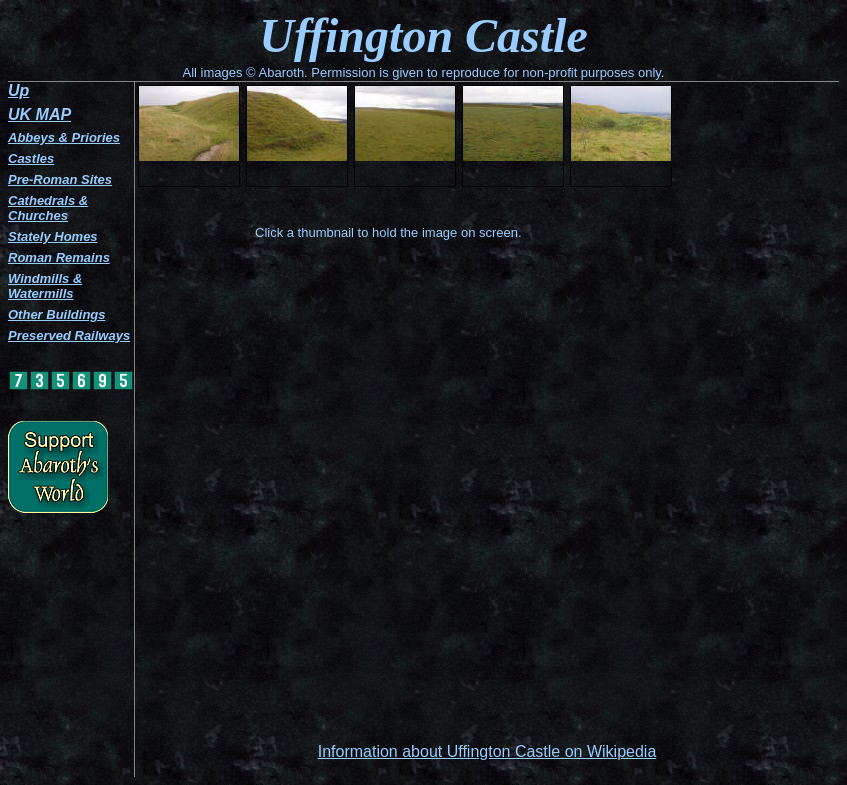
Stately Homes (53, 236)
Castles (31, 158)
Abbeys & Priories (64, 137)
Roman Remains (59, 257)
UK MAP (39, 114)
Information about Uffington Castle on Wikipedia (487, 751)
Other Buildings (57, 314)
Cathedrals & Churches (48, 208)
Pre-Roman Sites (60, 179)
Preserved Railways (69, 335)
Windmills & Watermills (45, 286)
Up (18, 90)
